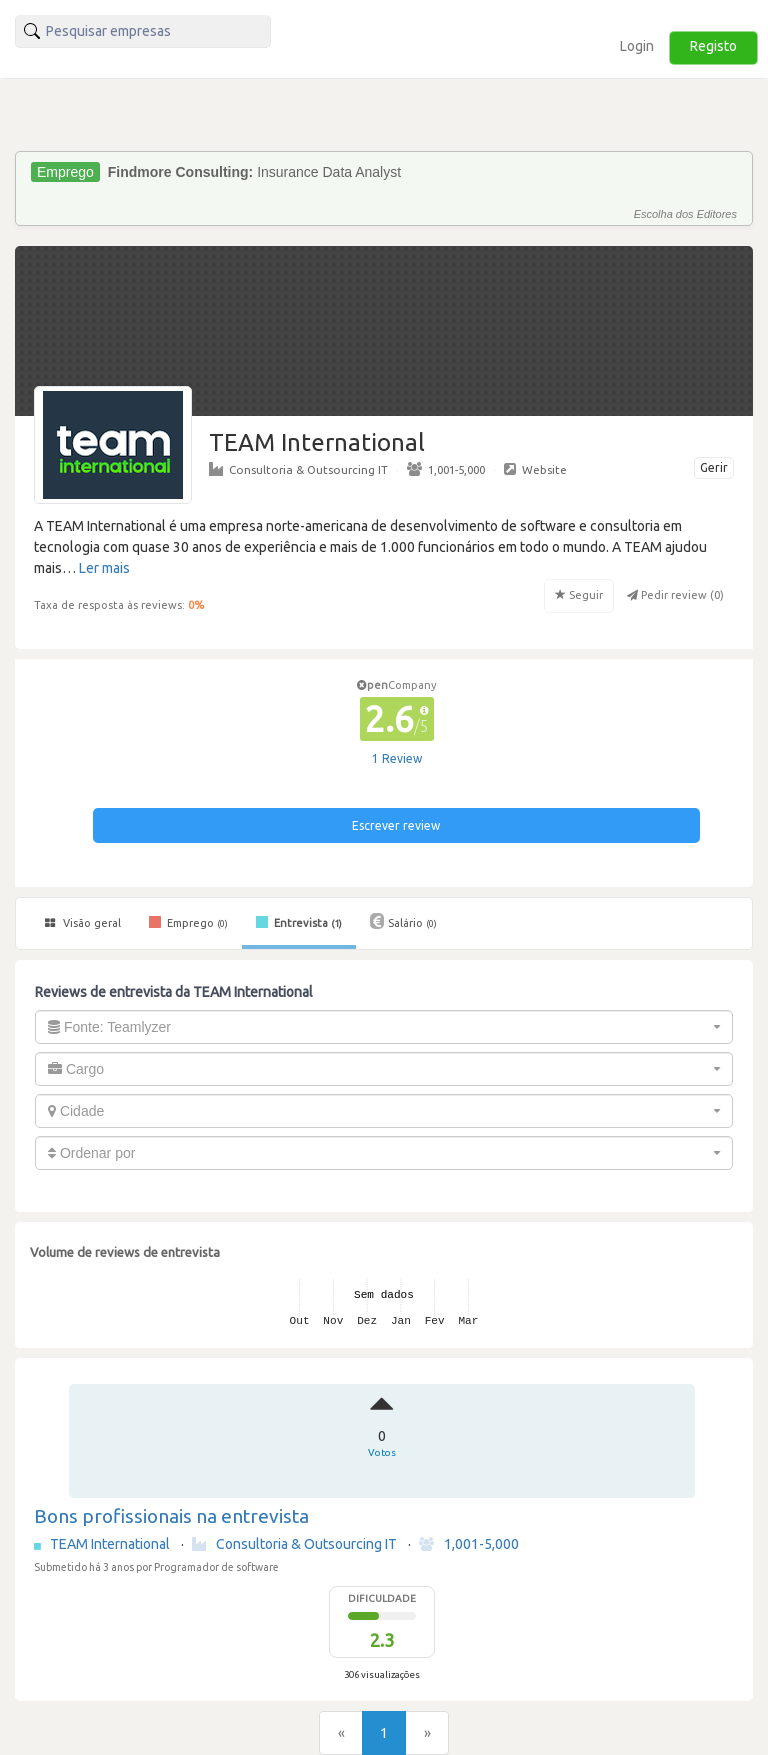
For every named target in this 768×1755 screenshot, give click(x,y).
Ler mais (104, 568)
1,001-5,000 (446, 469)
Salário (403, 921)
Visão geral (83, 923)
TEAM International (111, 1544)
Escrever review (396, 825)
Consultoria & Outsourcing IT (298, 469)
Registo (713, 46)
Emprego (188, 922)
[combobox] (384, 1027)
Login (637, 46)
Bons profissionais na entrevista (171, 1516)
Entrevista (299, 922)
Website (535, 469)
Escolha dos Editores (685, 214)
